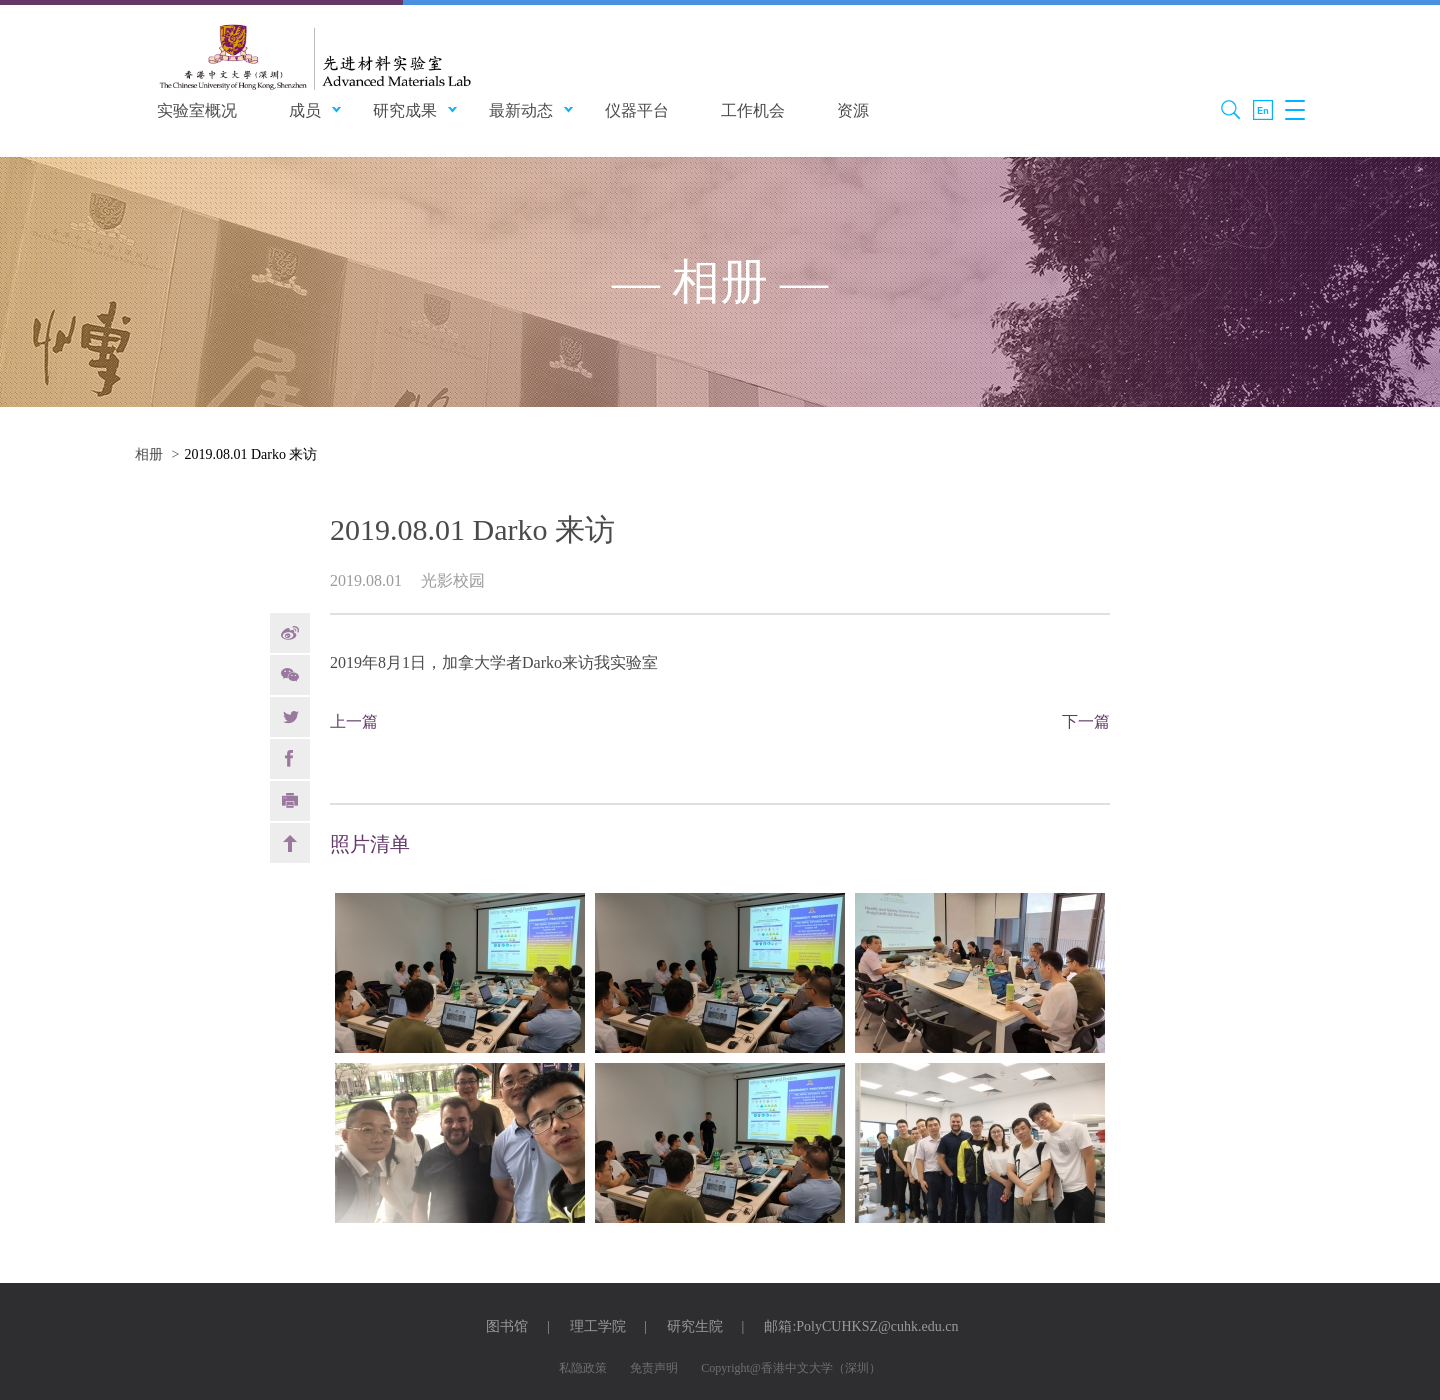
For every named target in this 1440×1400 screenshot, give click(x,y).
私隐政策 (583, 1368)
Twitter (290, 717)
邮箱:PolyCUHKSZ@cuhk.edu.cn (861, 1326)
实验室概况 (197, 110)
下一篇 (1086, 721)
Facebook (290, 759)
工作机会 (753, 110)
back (290, 843)
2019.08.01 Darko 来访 (250, 454)
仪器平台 (637, 110)
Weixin (290, 675)
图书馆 (507, 1326)
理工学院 (598, 1326)
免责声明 (654, 1368)
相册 (149, 454)
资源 (853, 110)
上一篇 (354, 721)
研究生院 (695, 1326)
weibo (290, 633)
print (290, 801)
